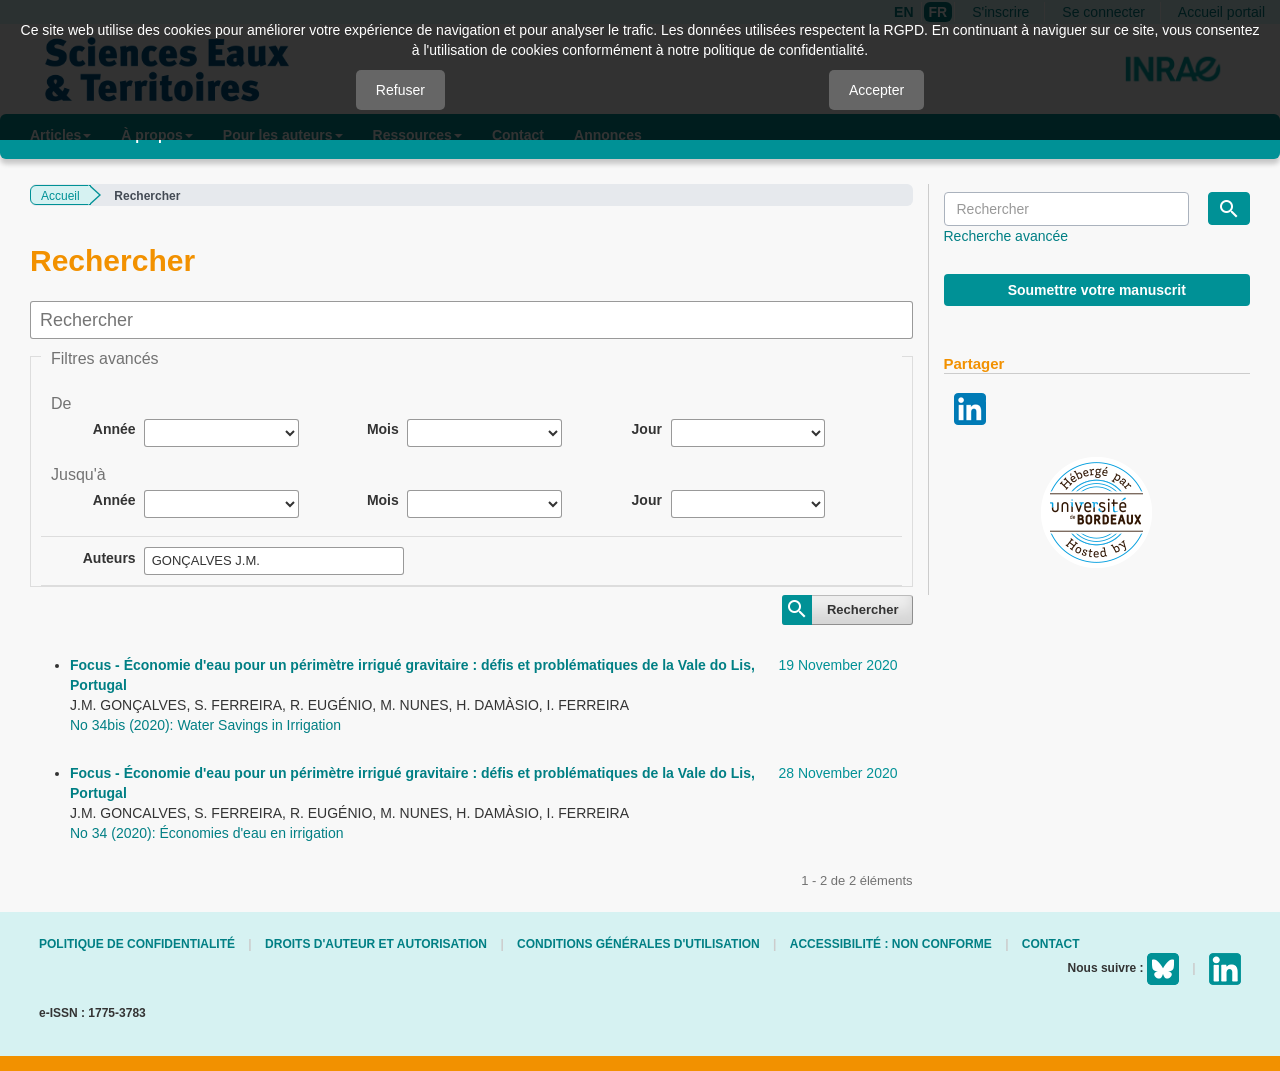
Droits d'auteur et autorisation (376, 944)
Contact (1051, 944)
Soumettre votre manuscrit (1097, 290)
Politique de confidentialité (137, 944)
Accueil (60, 196)
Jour (647, 429)
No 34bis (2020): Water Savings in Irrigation (205, 725)
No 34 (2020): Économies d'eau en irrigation (207, 833)
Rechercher (863, 609)
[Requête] (1066, 209)
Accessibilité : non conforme (891, 944)
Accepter (876, 90)
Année (114, 429)
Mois (383, 429)
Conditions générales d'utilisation (638, 944)
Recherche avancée (1006, 236)
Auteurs (109, 558)
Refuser (400, 90)
